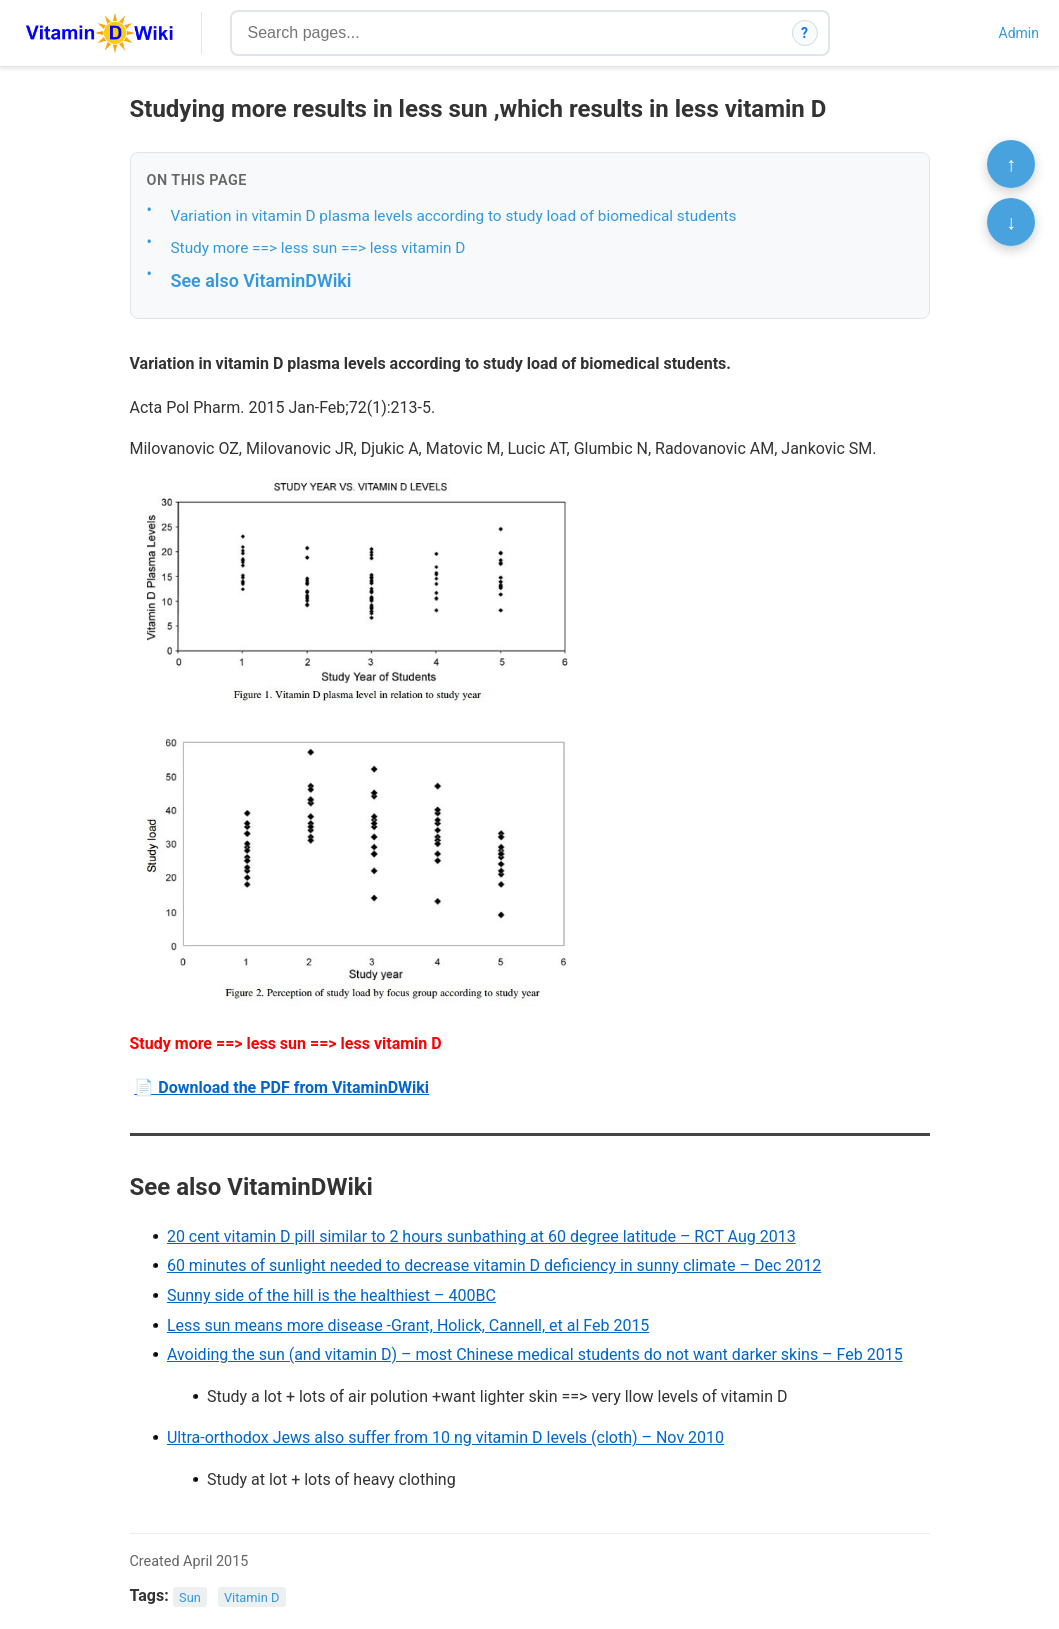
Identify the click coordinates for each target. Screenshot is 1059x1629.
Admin (1019, 33)
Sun (190, 1596)
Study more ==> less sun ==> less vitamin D (318, 248)
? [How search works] (804, 33)
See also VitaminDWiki (261, 280)
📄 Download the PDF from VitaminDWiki (281, 1087)
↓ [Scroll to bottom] (1011, 222)
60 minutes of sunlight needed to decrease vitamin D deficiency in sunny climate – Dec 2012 (494, 1265)
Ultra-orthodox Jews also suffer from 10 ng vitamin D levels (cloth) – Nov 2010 (445, 1437)
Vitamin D (251, 1596)
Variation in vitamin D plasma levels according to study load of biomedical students (454, 216)
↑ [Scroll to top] (1011, 164)
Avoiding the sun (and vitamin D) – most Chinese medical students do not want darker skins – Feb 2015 (535, 1354)
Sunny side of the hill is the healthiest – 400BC (331, 1295)
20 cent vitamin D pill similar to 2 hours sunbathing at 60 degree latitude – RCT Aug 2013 (481, 1236)
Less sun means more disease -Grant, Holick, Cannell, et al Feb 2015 (408, 1325)
